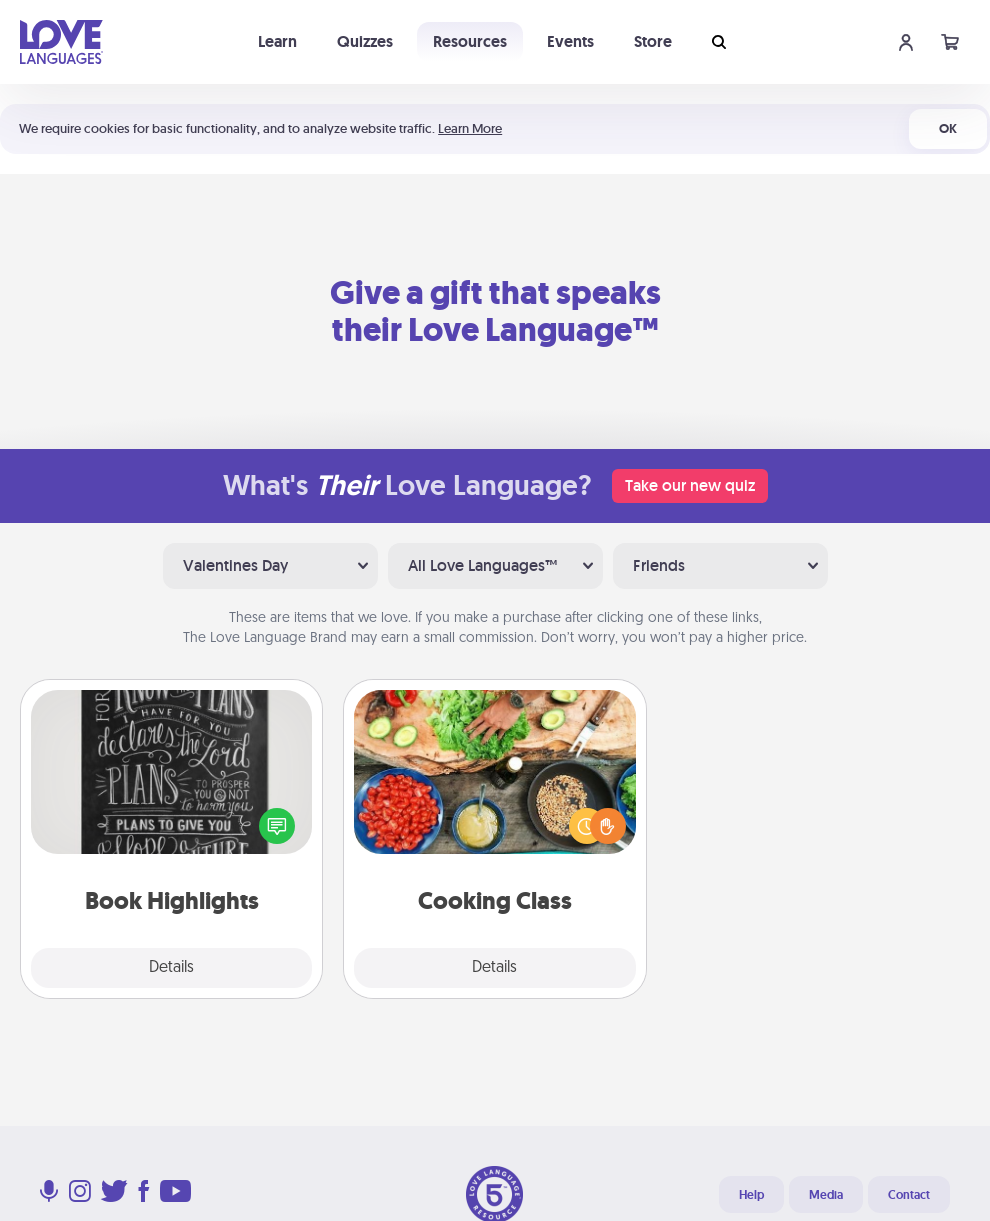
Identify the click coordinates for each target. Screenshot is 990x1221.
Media (826, 1195)
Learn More (470, 128)
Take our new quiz (690, 485)
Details (171, 968)
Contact (909, 1195)
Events (570, 41)
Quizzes (365, 41)
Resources (470, 41)
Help (751, 1195)
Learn (277, 41)
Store (653, 41)
